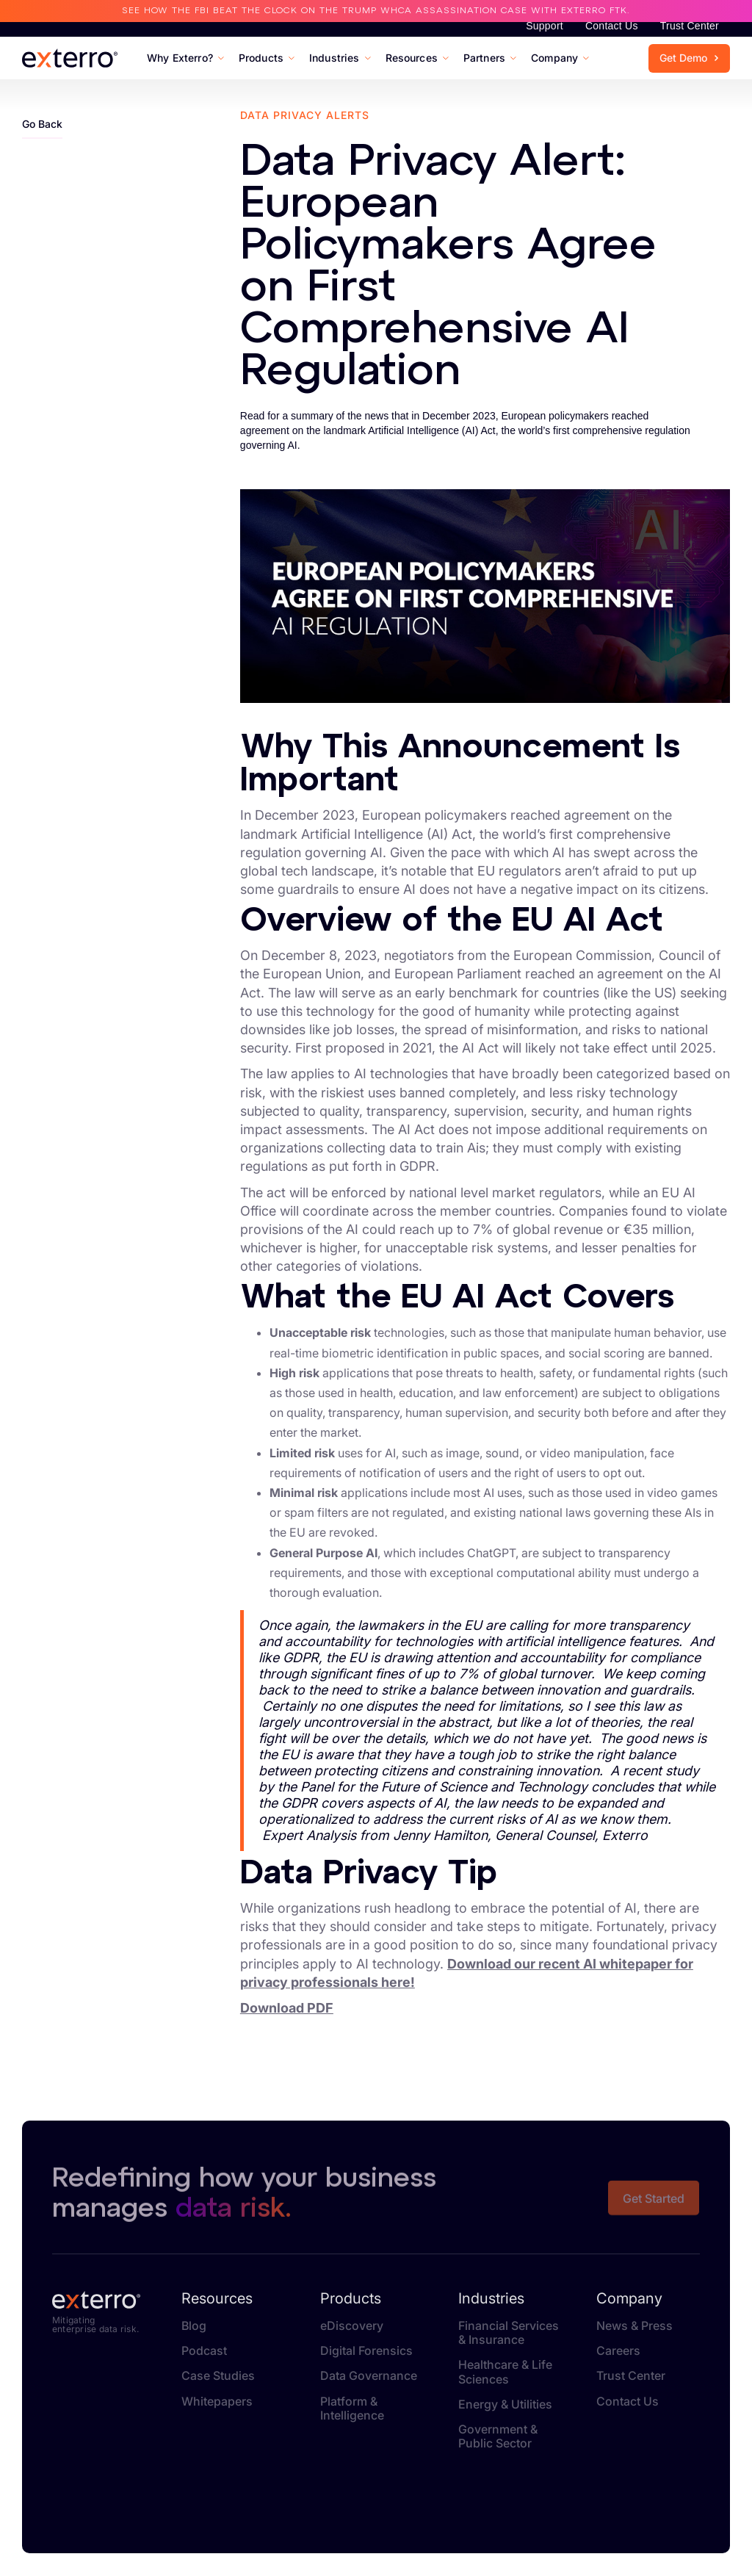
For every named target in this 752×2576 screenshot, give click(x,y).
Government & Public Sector (498, 2436)
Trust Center (689, 26)
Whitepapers (217, 2402)
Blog (193, 2326)
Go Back (42, 124)
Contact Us (611, 26)
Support (544, 26)
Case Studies (218, 2376)
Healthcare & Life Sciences (505, 2372)
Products (350, 2298)
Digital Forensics (366, 2351)
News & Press (634, 2326)
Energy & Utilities (505, 2404)
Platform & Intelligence (352, 2408)
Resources (217, 2298)
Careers (618, 2351)
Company (629, 2298)
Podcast (204, 2351)
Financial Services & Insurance (508, 2333)
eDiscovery (351, 2326)
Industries (491, 2298)
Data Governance (368, 2376)
